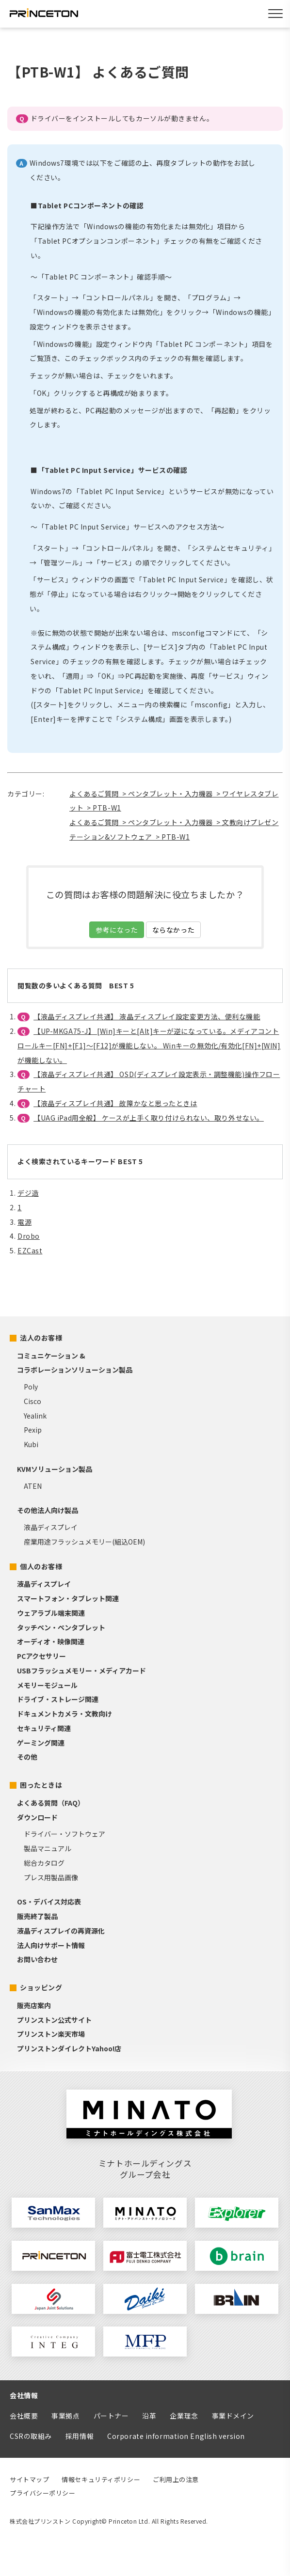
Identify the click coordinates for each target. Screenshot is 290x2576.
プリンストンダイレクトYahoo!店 (69, 2048)
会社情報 (24, 2395)
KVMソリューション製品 (54, 1469)
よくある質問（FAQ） (50, 1803)
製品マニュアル (47, 1848)
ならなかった (173, 930)
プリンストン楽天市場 (51, 2034)
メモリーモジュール (47, 1685)
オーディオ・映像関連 (50, 1641)
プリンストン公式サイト (54, 2020)
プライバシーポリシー (43, 2493)
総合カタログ (44, 1863)
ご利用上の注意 (176, 2479)
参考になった (117, 930)
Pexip (33, 1430)
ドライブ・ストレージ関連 (57, 1699)
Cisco (32, 1401)
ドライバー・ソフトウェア (64, 1834)
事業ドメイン (233, 2415)
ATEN (33, 1486)
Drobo (28, 1236)
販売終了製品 (37, 1916)
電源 (24, 1222)
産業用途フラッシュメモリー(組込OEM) (84, 1541)
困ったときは (41, 1785)
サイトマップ (29, 2479)
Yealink (35, 1416)
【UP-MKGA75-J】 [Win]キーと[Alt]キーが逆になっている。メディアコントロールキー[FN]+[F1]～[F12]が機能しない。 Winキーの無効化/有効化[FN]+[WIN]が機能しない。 (149, 1045)
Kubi (31, 1444)
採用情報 (79, 2436)
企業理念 (184, 2415)
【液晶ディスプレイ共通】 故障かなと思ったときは (115, 1103)
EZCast (29, 1250)
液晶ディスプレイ (51, 1527)
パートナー (111, 2415)
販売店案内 (34, 2005)
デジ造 (28, 1193)
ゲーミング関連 (40, 1743)
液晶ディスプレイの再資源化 (61, 1931)
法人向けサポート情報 (51, 1945)
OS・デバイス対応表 (49, 1901)
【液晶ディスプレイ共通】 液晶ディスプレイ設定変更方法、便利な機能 (146, 1016)
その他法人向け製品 (47, 1510)
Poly (31, 1386)
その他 (27, 1757)
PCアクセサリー (41, 1656)
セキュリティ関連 (44, 1728)
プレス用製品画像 (51, 1877)
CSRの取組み (31, 2436)
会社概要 (24, 2415)
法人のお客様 (41, 1338)
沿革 (149, 2415)
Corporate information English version (176, 2436)
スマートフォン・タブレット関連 (68, 1598)
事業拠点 (65, 2415)
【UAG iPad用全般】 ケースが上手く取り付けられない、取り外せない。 (148, 1118)
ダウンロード (37, 1817)
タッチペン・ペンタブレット (61, 1627)
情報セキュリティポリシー (101, 2479)
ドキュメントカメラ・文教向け (64, 1713)
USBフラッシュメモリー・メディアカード (81, 1670)
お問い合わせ (37, 1959)
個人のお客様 (41, 1566)
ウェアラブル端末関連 (51, 1613)
